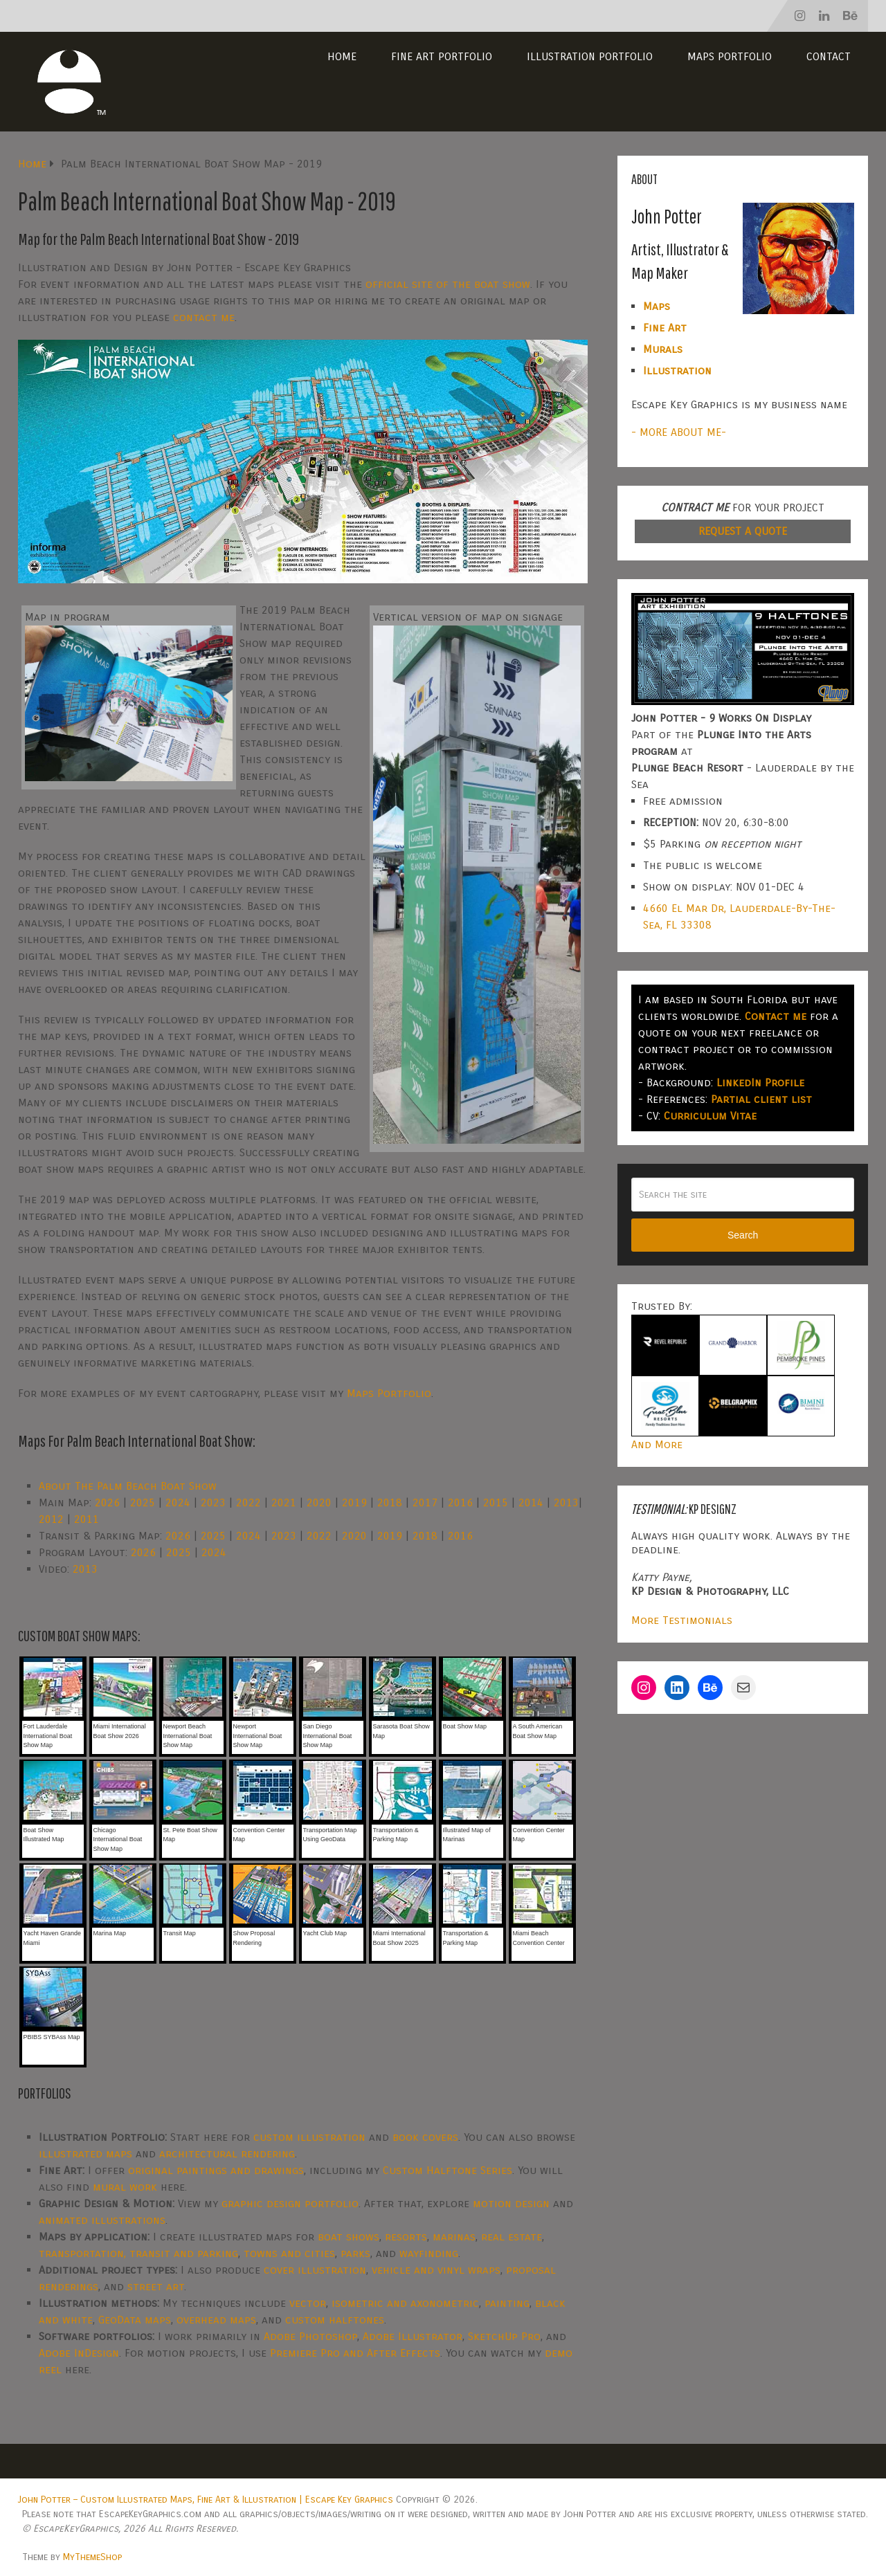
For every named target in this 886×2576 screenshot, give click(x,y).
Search (742, 1235)
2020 (319, 1502)
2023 (213, 1502)
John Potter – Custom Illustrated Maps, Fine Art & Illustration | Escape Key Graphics (205, 2499)
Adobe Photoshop (310, 2336)
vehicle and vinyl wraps (436, 2269)
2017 (425, 1502)
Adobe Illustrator (412, 2336)
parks (355, 2253)
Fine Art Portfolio (441, 56)
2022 (248, 1502)
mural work (125, 2186)
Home (341, 56)
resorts (406, 2236)
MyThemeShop (92, 2557)
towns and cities (289, 2253)
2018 (389, 1502)
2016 (460, 1502)
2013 (566, 1502)
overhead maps (216, 2319)
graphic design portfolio (290, 2203)
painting (507, 2303)
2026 (107, 1502)
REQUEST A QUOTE (742, 531)
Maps (656, 306)
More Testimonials (681, 1620)
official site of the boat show (447, 284)
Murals (662, 349)
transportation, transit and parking (138, 2253)
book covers (425, 2137)
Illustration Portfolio (590, 56)
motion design (511, 2203)
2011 (86, 1519)
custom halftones (334, 2319)
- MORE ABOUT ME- (678, 432)
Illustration (677, 370)
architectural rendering (227, 2153)
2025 (142, 1502)
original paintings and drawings (216, 2170)
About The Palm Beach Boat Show (128, 1485)
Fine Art (665, 327)
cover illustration (315, 2269)
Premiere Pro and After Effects (355, 2352)
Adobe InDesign (79, 2352)
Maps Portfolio (729, 56)
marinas (454, 2236)
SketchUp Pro (504, 2336)
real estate (511, 2236)
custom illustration (309, 2137)
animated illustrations (102, 2220)
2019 (354, 1502)
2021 (283, 1502)
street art (155, 2286)
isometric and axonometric (405, 2303)
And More (656, 1444)
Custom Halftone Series (447, 2170)
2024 (177, 1502)
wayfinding (428, 2253)
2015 (495, 1502)
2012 (51, 1519)
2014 (530, 1502)
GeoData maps (134, 2319)
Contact (828, 56)
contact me (204, 317)
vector (307, 2303)
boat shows (348, 2236)
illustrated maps (85, 2153)
